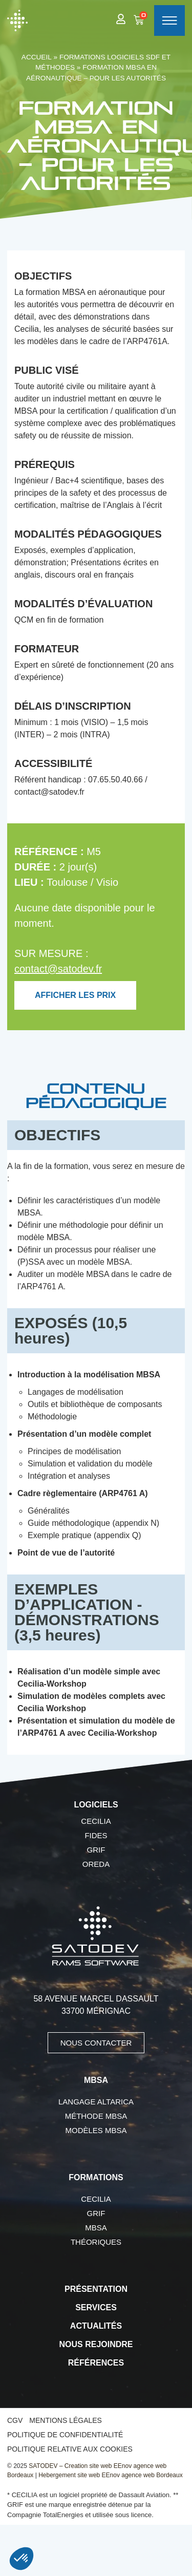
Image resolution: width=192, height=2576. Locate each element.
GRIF (96, 1849)
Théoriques (96, 2242)
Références (96, 2362)
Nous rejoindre (96, 2344)
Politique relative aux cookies (70, 2449)
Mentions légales (65, 2420)
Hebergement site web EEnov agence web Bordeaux (110, 2475)
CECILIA (96, 1821)
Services (96, 2307)
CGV (15, 2420)
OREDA (96, 1864)
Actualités (96, 2326)
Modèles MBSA (95, 2130)
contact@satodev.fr (58, 968)
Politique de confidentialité (65, 2435)
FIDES (95, 1835)
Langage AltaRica (96, 2101)
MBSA (96, 2227)
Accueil (37, 57)
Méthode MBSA (96, 2116)
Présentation (96, 2289)
